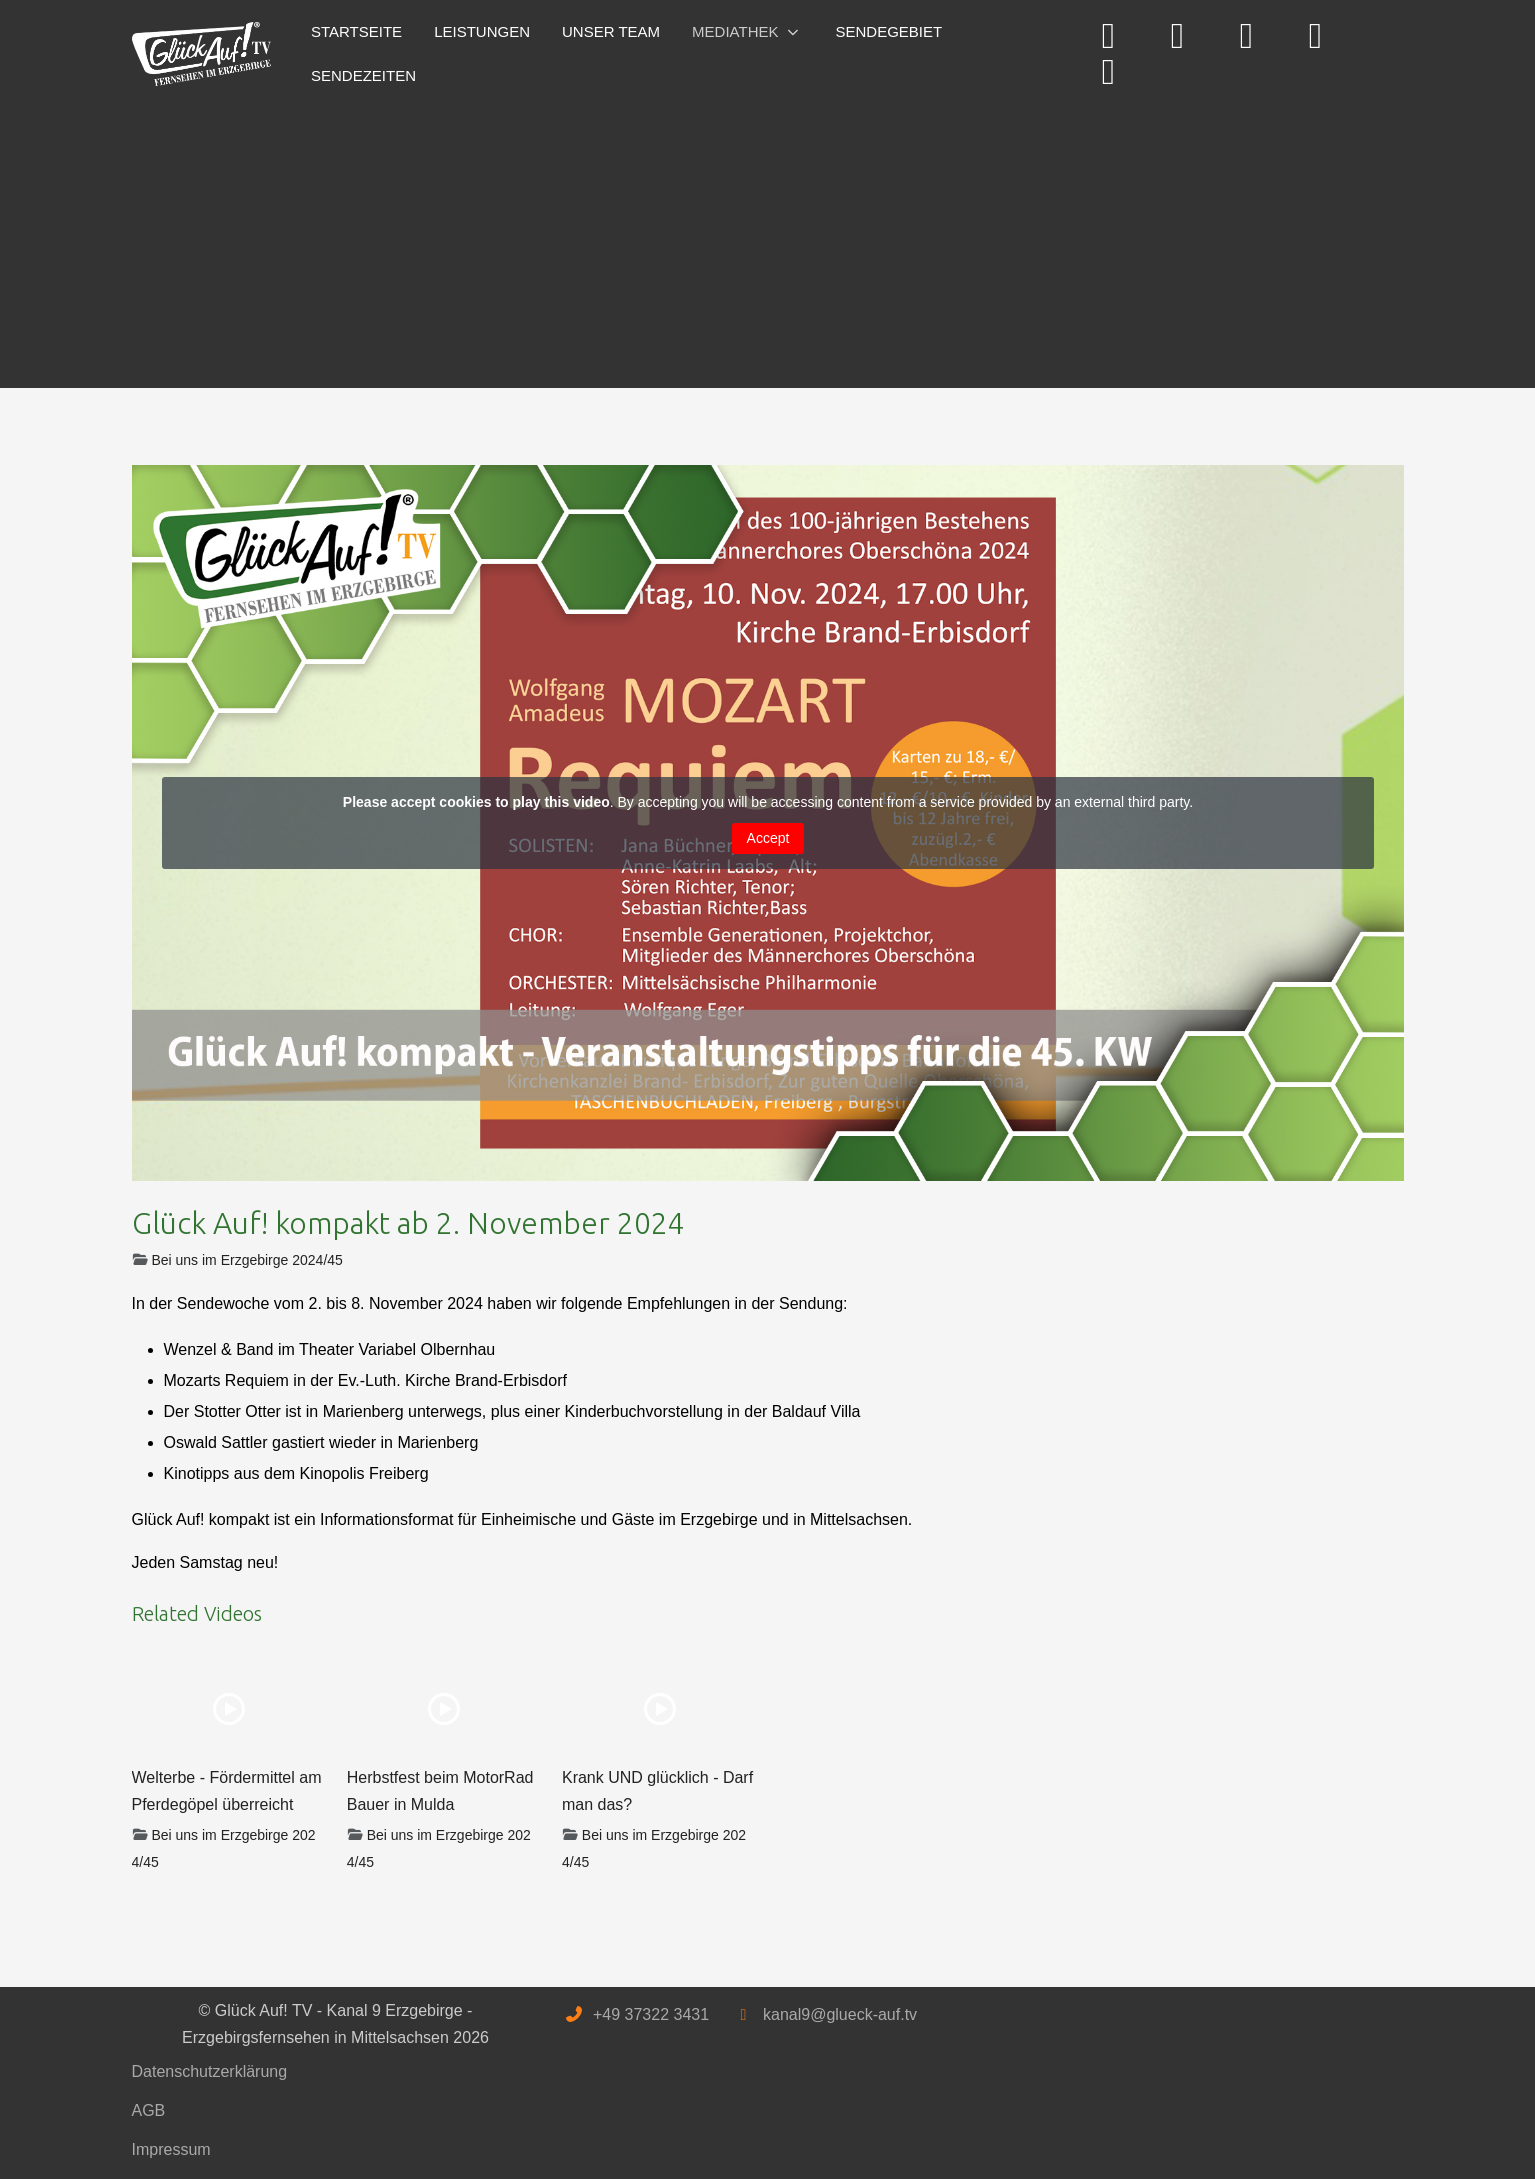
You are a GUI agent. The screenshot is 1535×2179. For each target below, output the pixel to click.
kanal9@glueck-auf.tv (840, 2014)
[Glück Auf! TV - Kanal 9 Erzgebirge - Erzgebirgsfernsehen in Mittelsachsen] (202, 54)
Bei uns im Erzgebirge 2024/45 (246, 1260)
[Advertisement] (732, 238)
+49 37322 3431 (651, 2014)
